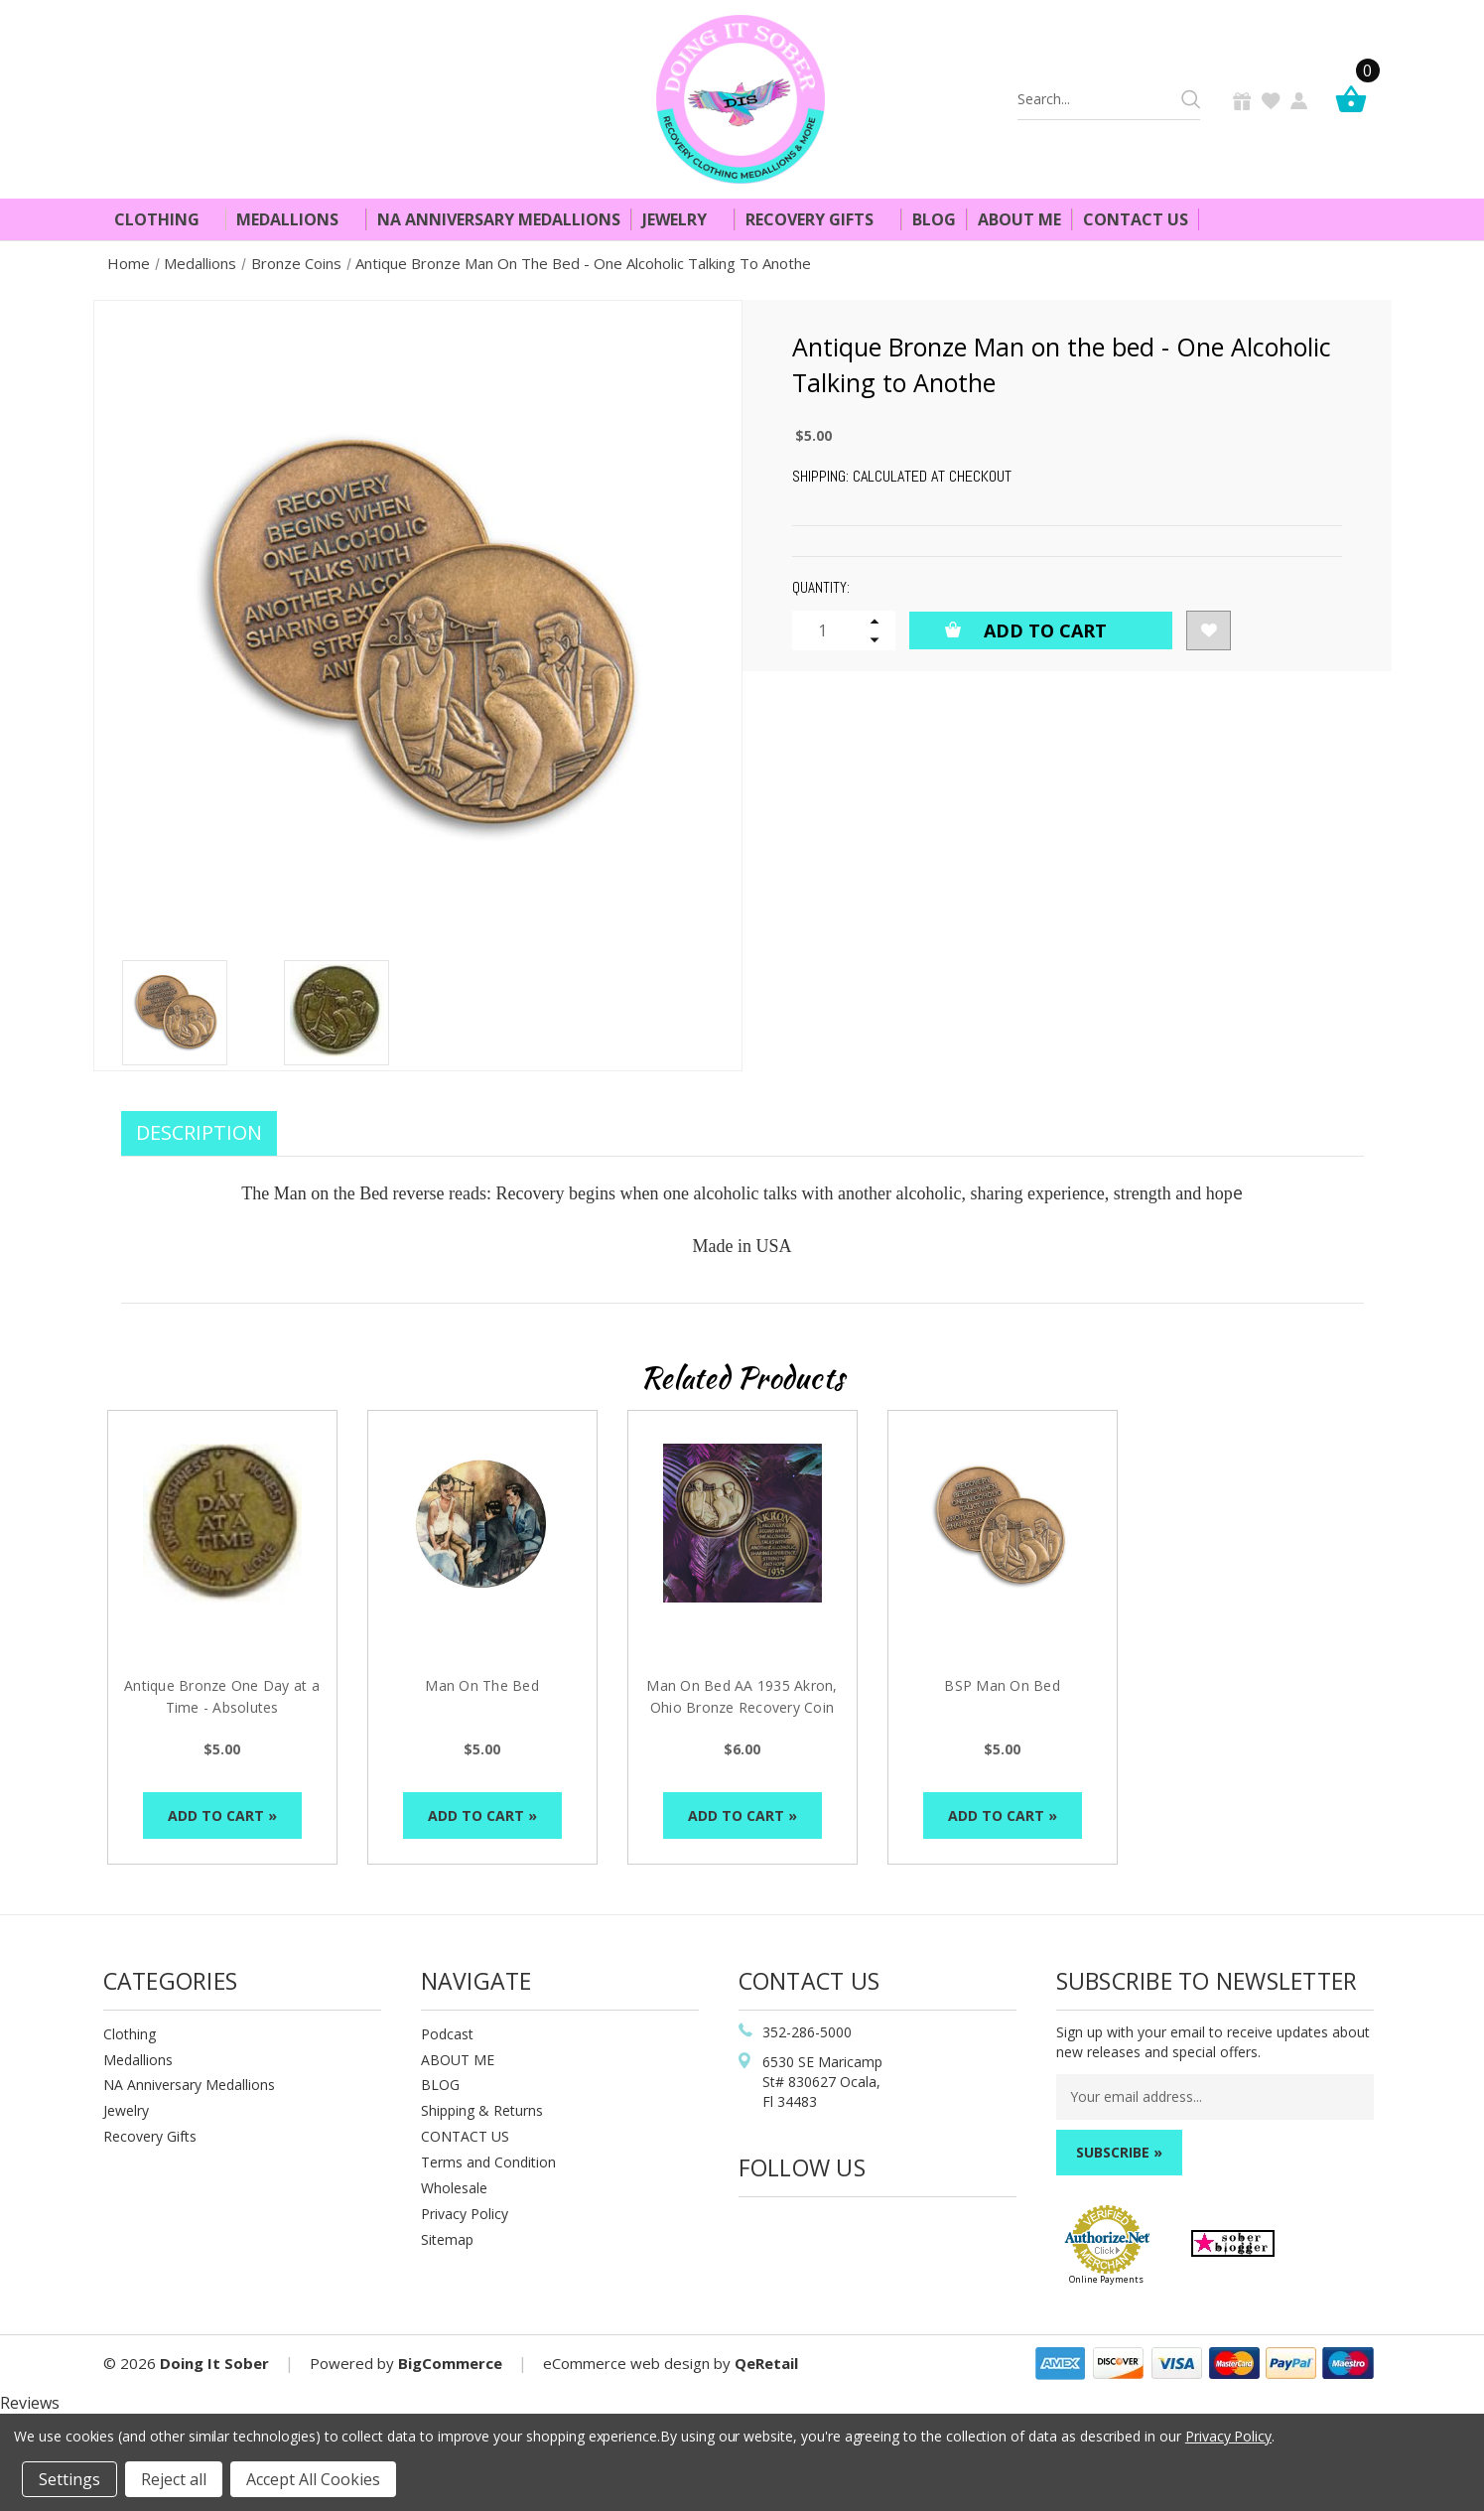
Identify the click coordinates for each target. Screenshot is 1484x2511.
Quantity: (821, 587)
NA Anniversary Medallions (498, 219)
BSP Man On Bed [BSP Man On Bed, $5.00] (1002, 1685)
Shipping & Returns (482, 2110)
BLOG (440, 2084)
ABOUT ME (457, 2059)
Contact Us (1135, 219)
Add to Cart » (222, 1815)
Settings (69, 2479)
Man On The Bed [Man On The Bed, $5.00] (482, 1685)
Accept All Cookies (313, 2479)
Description (199, 1132)
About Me (1019, 219)
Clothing (165, 219)
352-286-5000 (807, 2032)
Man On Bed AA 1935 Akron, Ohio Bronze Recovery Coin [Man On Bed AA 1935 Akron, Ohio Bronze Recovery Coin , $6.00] (741, 1696)
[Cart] (1356, 98)
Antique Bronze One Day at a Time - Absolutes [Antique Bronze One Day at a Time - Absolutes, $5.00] (222, 1696)
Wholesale (454, 2187)
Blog (934, 219)
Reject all (173, 2479)
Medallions (295, 219)
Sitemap (447, 2239)
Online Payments (1106, 2279)
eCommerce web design (626, 2363)
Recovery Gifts (817, 219)
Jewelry (683, 219)
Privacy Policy (464, 2213)
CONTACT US (465, 2136)
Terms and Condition (488, 2162)
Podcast (447, 2033)
